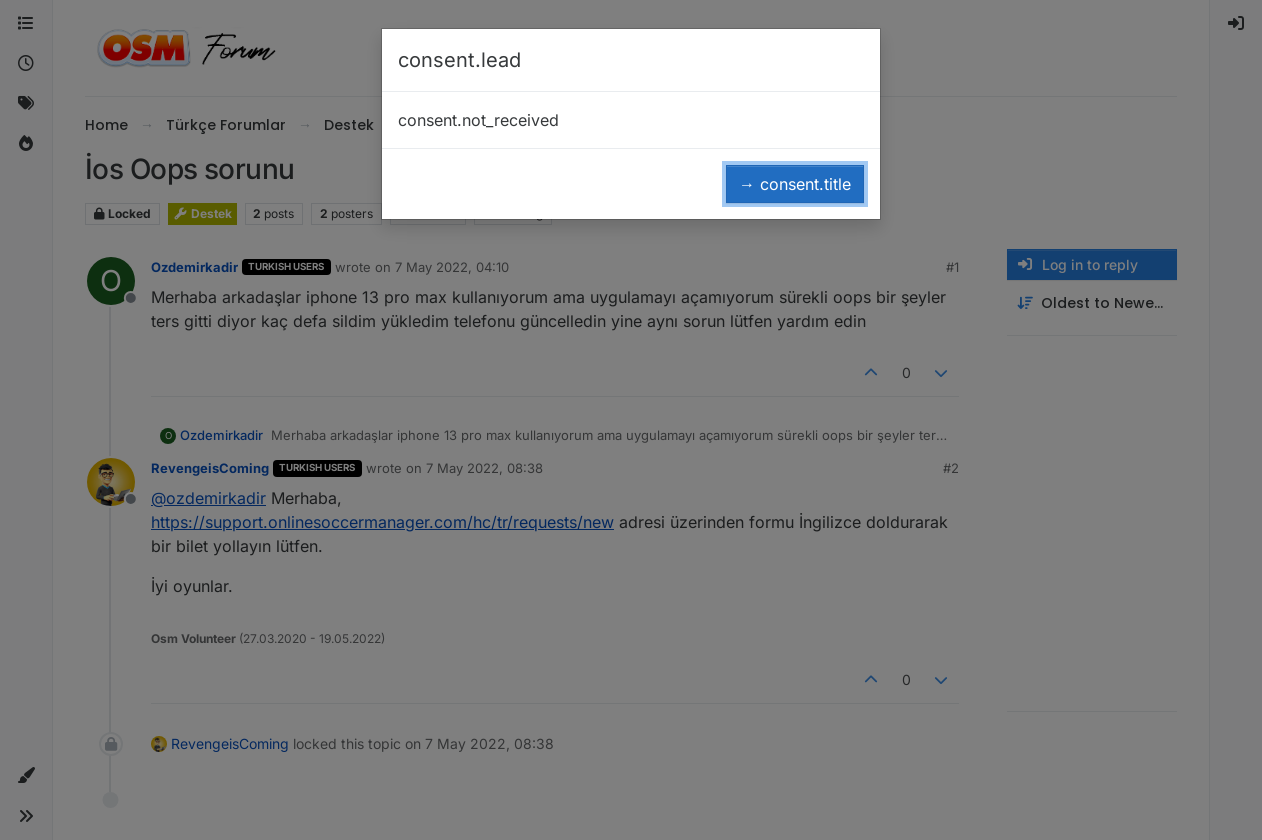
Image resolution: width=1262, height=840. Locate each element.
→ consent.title (795, 184)
